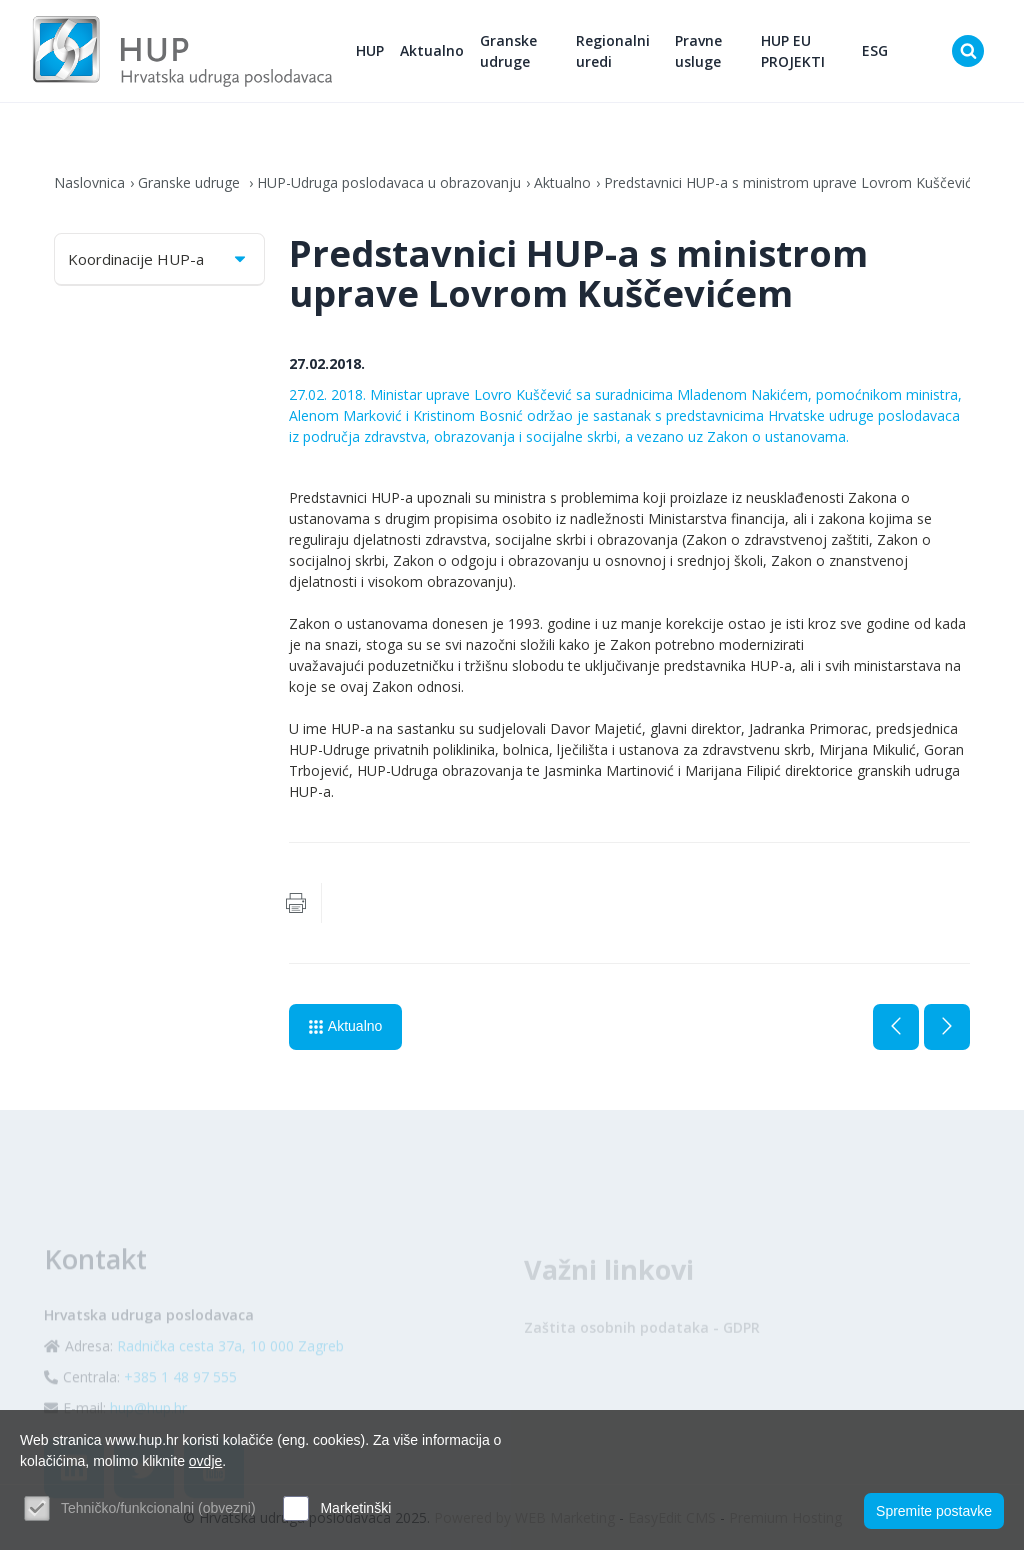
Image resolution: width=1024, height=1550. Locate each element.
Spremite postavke (934, 1511)
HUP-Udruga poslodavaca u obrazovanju (389, 182)
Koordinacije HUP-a (158, 259)
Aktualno (432, 50)
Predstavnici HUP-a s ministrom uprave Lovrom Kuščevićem (798, 182)
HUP (370, 50)
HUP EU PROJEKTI (793, 51)
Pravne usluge (698, 51)
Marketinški (355, 1508)
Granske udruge (508, 51)
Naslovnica (89, 182)
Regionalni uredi (613, 51)
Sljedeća (947, 1027)
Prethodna (896, 1027)
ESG (875, 50)
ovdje (205, 1461)
